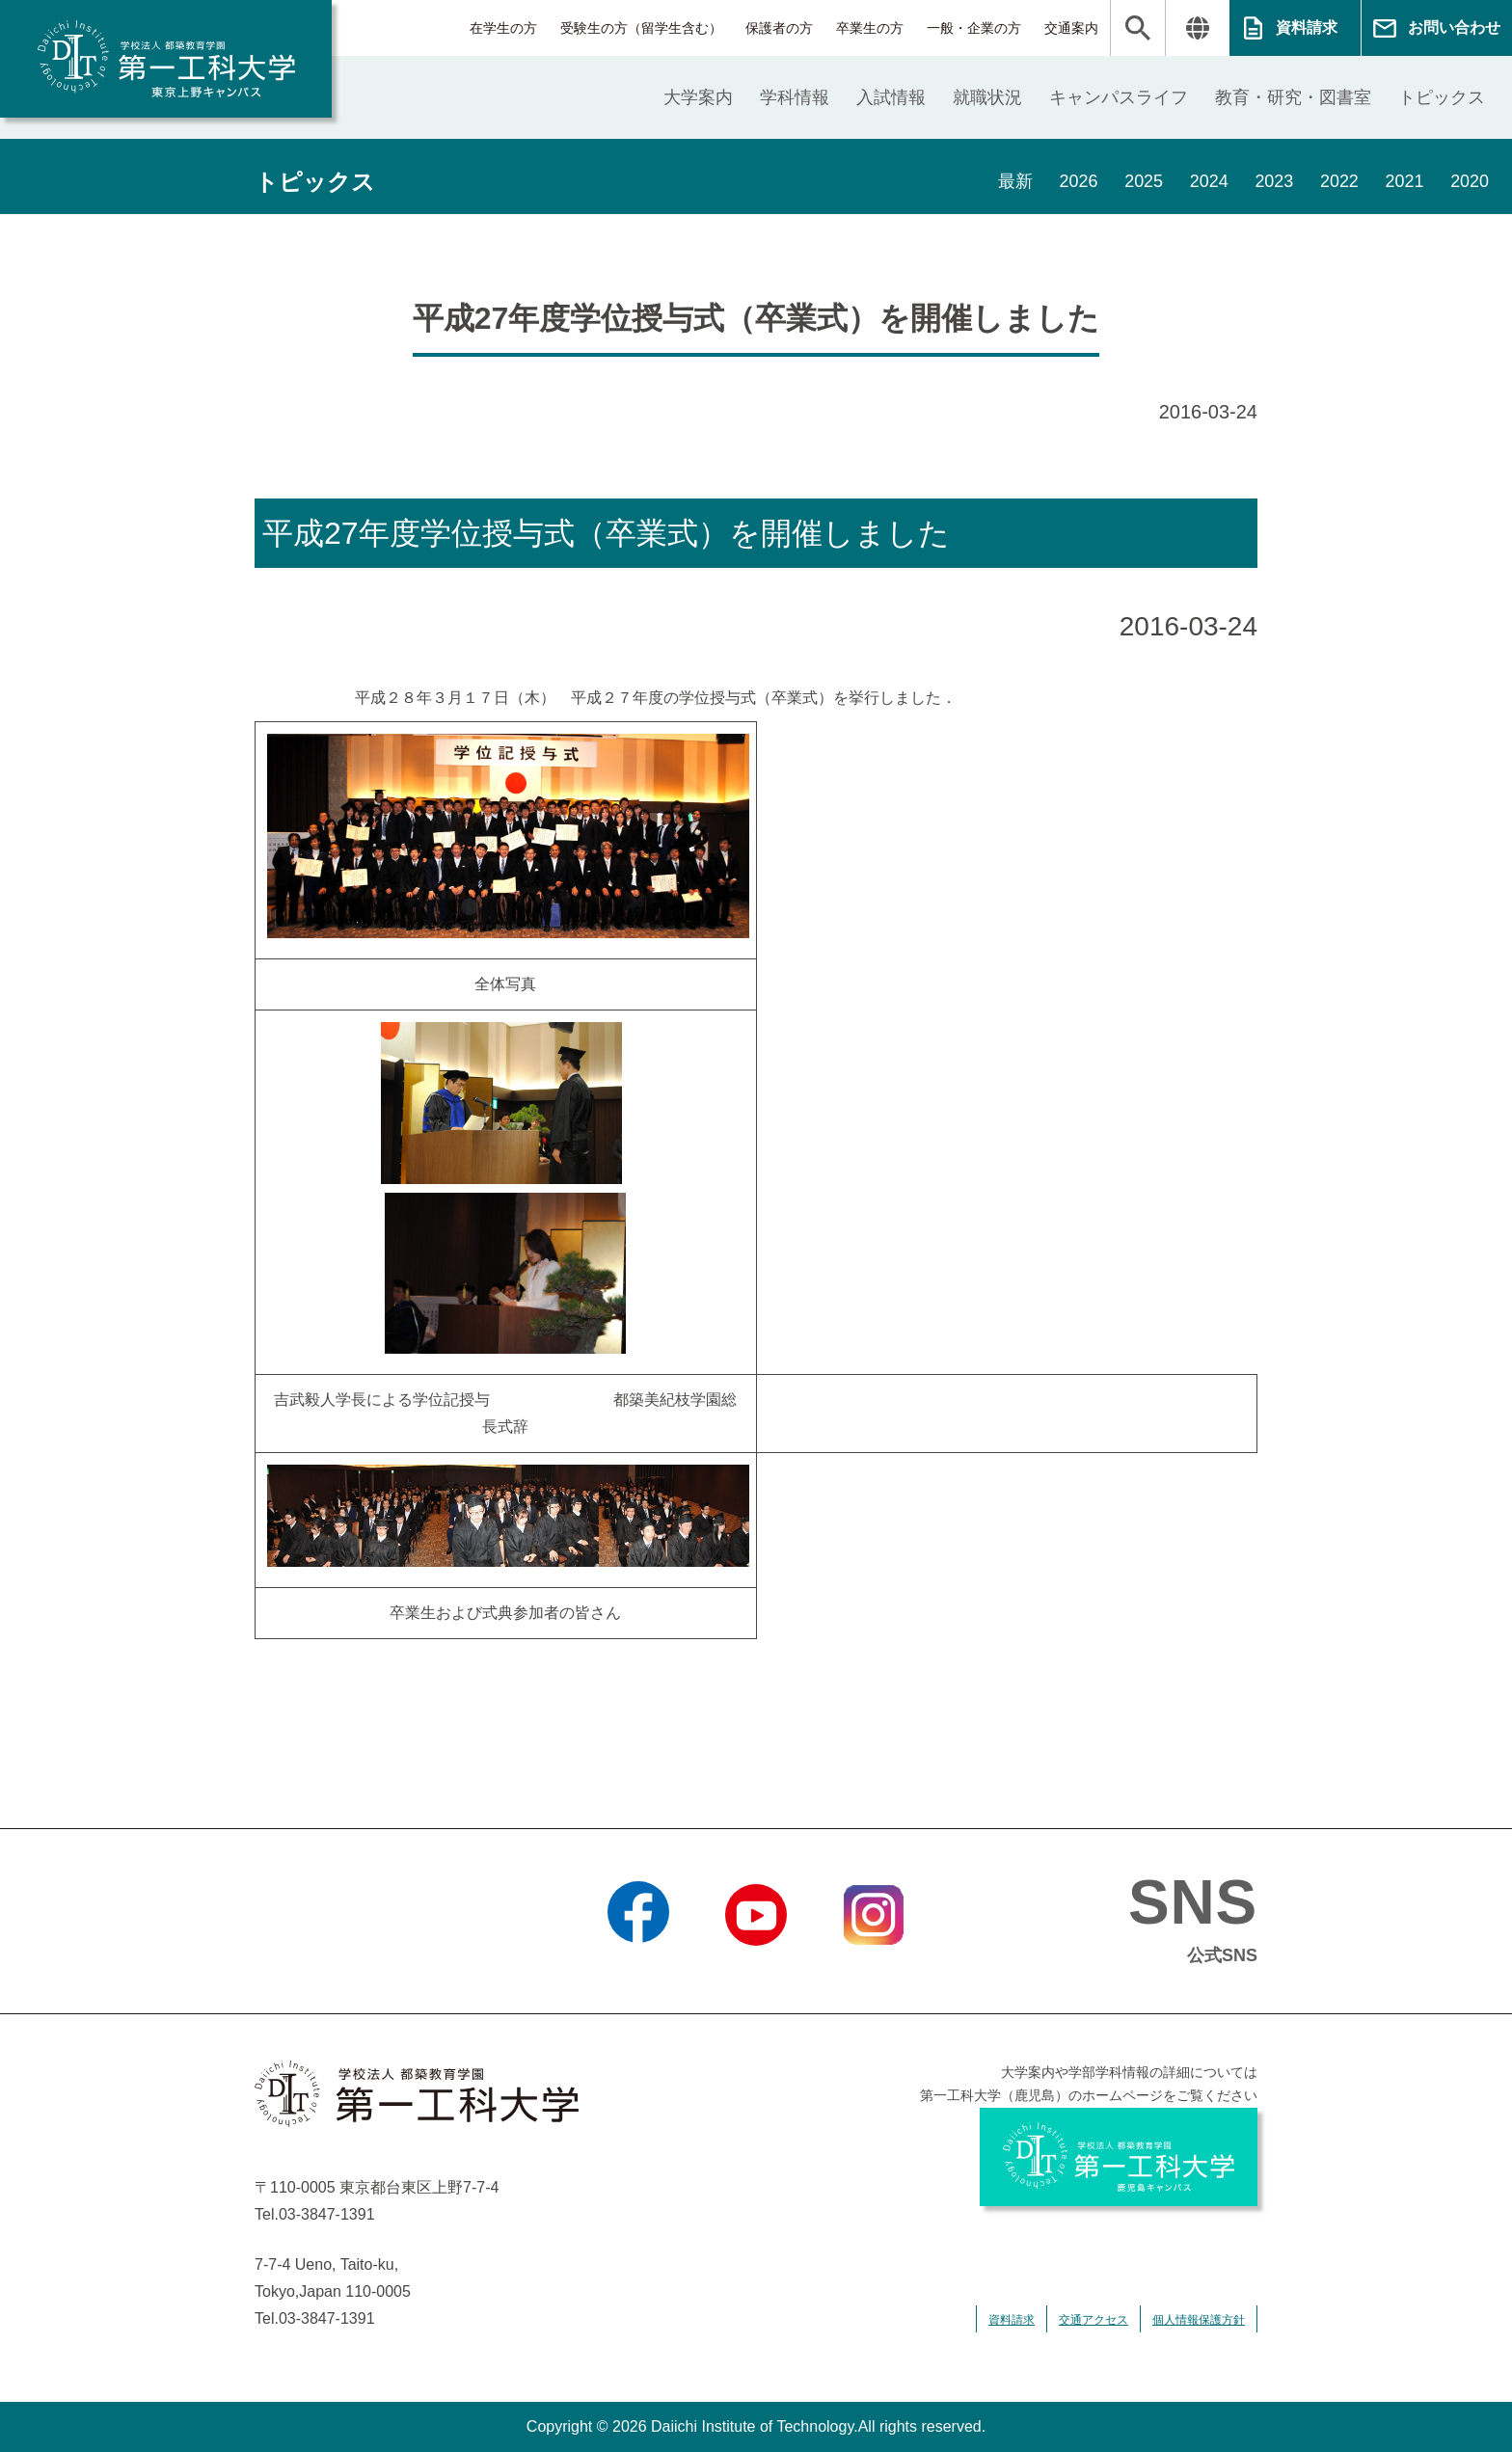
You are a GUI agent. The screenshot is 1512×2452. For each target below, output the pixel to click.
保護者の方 (779, 28)
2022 (1338, 182)
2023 (1273, 182)
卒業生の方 (870, 28)
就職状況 (987, 97)
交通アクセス (1093, 2320)
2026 (1076, 182)
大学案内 (698, 97)
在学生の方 (503, 28)
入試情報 (891, 97)
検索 (1138, 28)
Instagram (874, 1970)
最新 (1012, 182)
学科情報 (794, 97)
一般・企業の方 (974, 28)
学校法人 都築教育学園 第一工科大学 (166, 59)
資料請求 (1306, 27)
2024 (1207, 182)
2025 (1141, 182)
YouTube (755, 1970)
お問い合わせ (1454, 27)
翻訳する (1197, 28)
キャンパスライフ (1118, 97)
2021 (1404, 182)
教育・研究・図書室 (1293, 97)
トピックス (1441, 97)
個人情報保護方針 (1198, 2320)
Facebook (637, 1970)
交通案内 (1071, 28)
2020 (1469, 182)
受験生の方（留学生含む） (641, 28)
